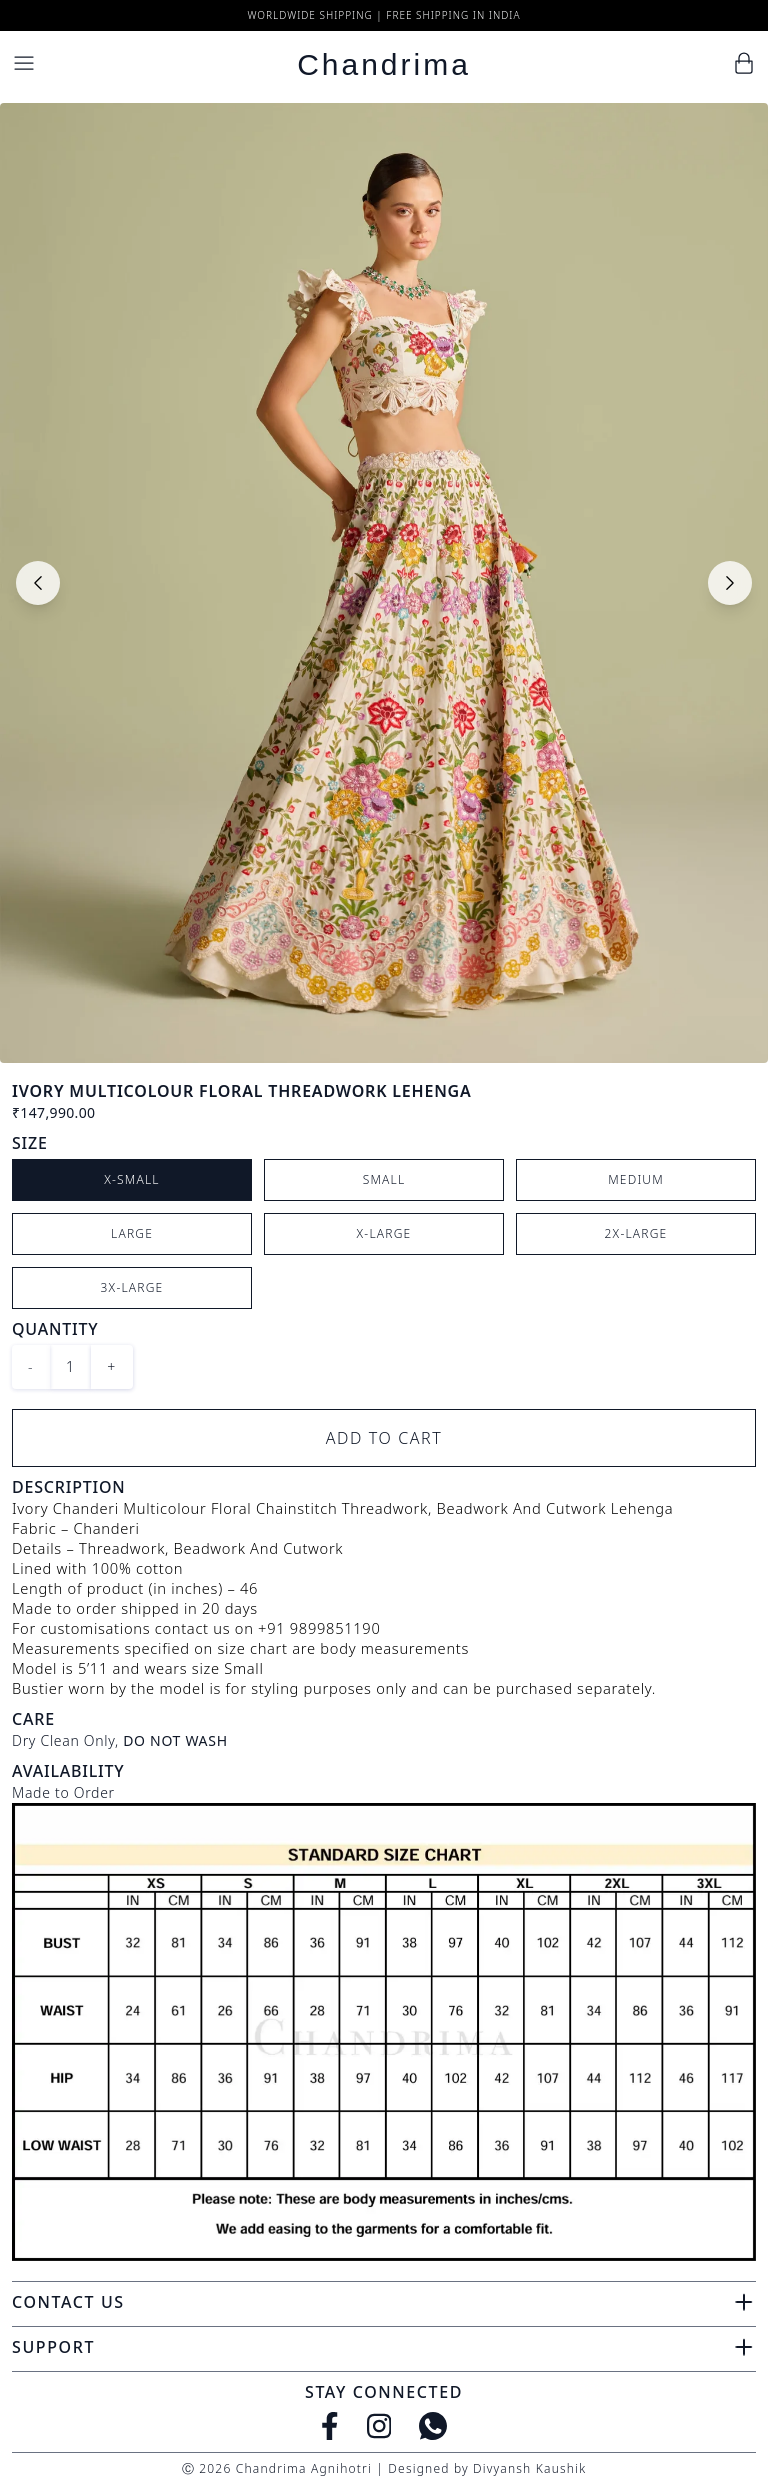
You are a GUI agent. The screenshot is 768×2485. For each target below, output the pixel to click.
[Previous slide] (38, 583)
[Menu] (24, 63)
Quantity (55, 1329)
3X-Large (132, 1287)
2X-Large (636, 1233)
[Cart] (744, 63)
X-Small (132, 1179)
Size (30, 1143)
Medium (636, 1179)
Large (132, 1233)
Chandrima (384, 64)
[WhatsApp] (433, 2426)
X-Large (384, 1233)
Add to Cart (384, 1438)
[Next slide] (730, 583)
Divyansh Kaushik (529, 2468)
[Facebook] (330, 2426)
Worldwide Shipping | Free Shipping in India (383, 15)
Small (384, 1179)
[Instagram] (379, 2426)
